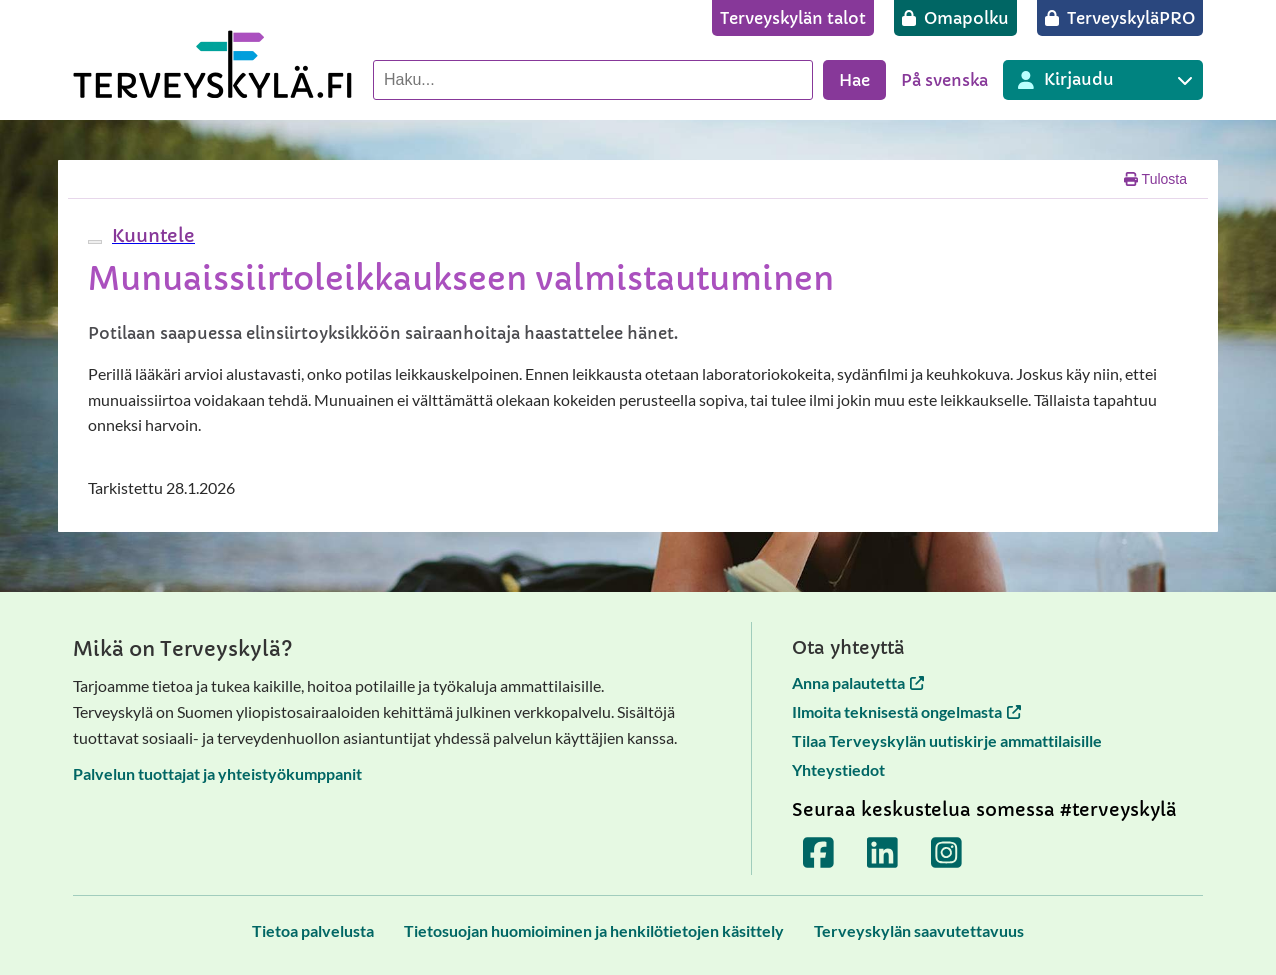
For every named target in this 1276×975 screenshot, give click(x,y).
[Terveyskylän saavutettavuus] (919, 930)
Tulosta (1155, 179)
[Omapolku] (955, 18)
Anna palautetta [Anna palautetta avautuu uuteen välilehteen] (858, 682)
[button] (151, 235)
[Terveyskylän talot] (793, 18)
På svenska (944, 80)
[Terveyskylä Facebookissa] (819, 853)
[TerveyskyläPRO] (1120, 18)
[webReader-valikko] (95, 242)
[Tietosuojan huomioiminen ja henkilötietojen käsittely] (594, 930)
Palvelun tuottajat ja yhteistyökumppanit (217, 773)
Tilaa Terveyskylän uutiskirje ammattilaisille (947, 740)
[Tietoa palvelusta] (313, 930)
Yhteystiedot (838, 769)
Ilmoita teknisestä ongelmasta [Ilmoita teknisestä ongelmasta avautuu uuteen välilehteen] (906, 711)
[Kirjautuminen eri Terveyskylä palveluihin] (1103, 80)
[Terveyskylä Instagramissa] (947, 853)
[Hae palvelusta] (593, 80)
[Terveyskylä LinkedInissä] (883, 853)
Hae (854, 80)
